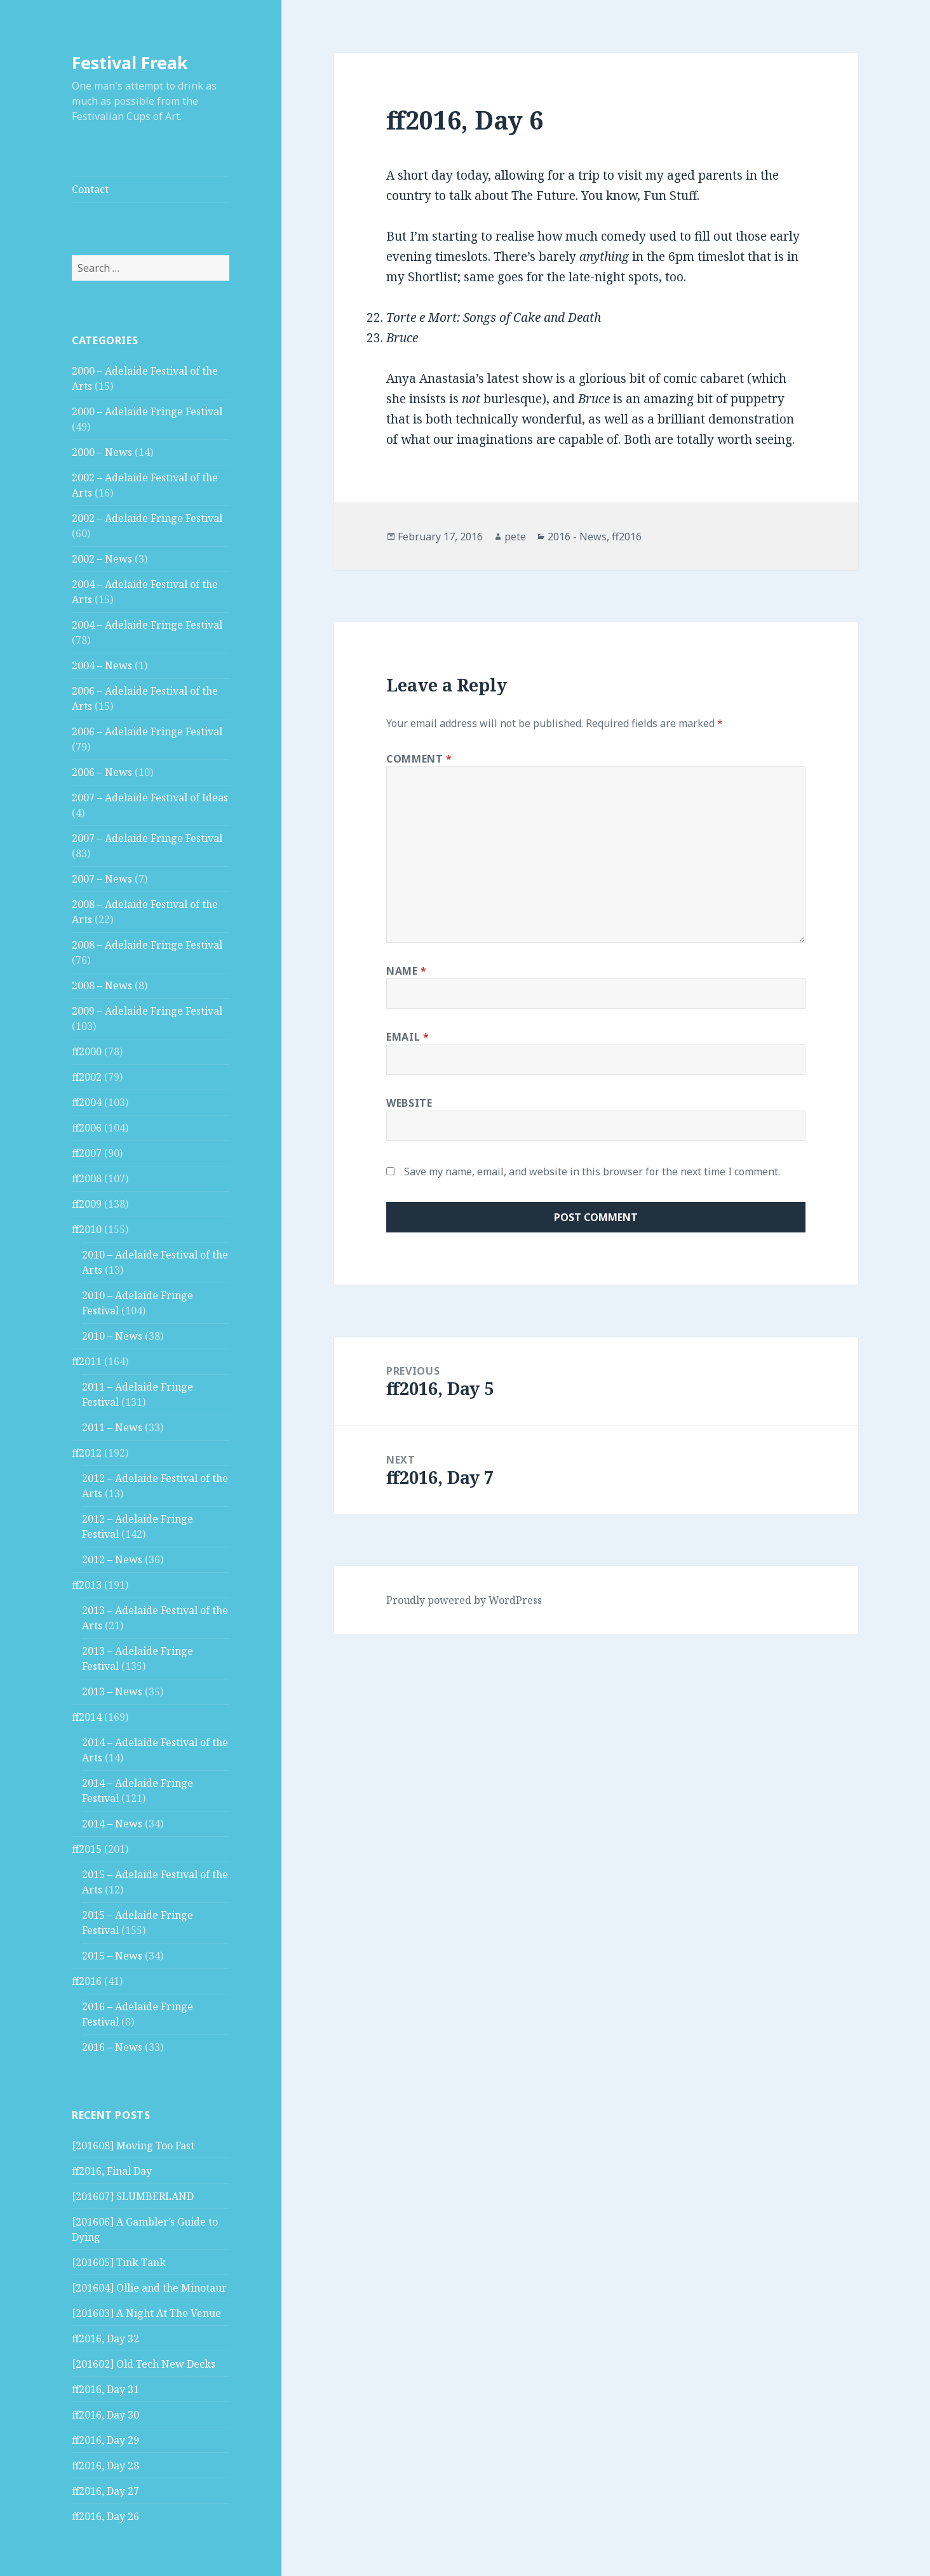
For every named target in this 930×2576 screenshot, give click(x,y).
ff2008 (87, 1178)
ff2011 (87, 1361)
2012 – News (112, 1559)
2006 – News (102, 772)
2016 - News (577, 537)
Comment (419, 759)
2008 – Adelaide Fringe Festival (147, 945)
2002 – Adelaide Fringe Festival (147, 518)
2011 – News (112, 1427)
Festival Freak (130, 62)
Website (409, 1103)
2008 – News (102, 985)
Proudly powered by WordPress (464, 1600)
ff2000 (87, 1051)
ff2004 (87, 1102)
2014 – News (112, 1824)
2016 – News (112, 2047)
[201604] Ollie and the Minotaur (149, 2288)
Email (407, 1037)
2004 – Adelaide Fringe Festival (147, 625)
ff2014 (87, 1717)
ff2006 (87, 1128)
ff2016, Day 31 (105, 2389)
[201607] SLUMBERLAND (133, 2196)
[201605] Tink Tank (119, 2262)
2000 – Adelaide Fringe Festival (147, 411)
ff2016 (87, 1981)
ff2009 (87, 1204)
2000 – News (102, 452)
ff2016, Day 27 (105, 2491)
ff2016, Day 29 (105, 2440)
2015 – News (112, 1956)
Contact (90, 189)
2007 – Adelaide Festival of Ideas (150, 797)
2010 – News (112, 1336)
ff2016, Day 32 (105, 2339)
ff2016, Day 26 (105, 2516)
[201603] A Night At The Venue (146, 2313)
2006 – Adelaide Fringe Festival (147, 731)
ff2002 (87, 1077)
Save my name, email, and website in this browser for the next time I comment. (592, 1171)
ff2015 (87, 1849)
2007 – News (102, 879)
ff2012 (87, 1453)
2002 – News (102, 559)
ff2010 (87, 1229)
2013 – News (112, 1691)
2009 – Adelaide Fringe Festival (147, 1011)
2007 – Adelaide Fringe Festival (147, 838)
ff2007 (87, 1153)
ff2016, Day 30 (105, 2415)
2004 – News (102, 665)
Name (406, 971)
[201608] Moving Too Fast (133, 2145)
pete (515, 537)
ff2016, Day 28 (105, 2466)
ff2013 (87, 1585)
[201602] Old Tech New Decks (143, 2364)
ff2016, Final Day (112, 2171)
